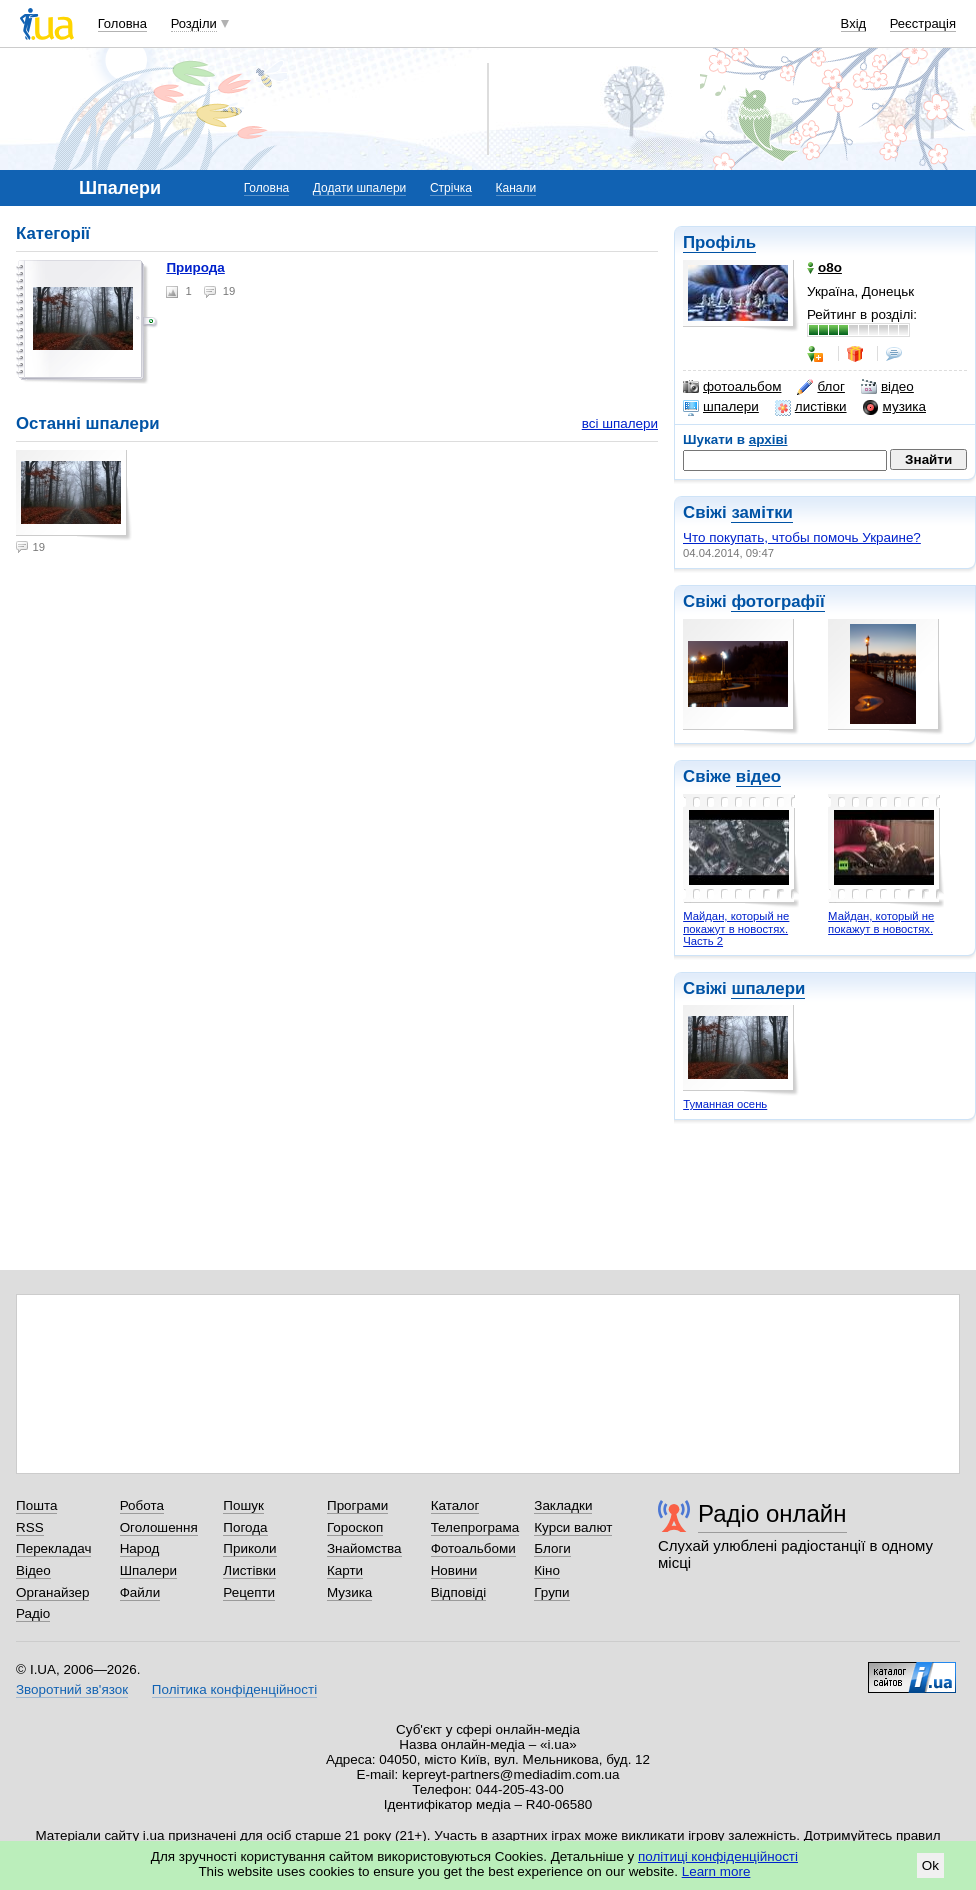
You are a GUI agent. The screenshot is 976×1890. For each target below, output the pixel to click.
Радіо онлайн (772, 1513)
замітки (762, 512)
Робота (142, 1505)
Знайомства (364, 1548)
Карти (345, 1570)
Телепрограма (475, 1527)
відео (887, 387)
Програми (357, 1505)
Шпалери (148, 1570)
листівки (811, 407)
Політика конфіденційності (234, 1689)
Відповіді (459, 1592)
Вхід (854, 23)
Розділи (194, 23)
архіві (768, 439)
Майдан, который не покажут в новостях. (881, 922)
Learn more (716, 1871)
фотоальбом (732, 387)
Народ (140, 1548)
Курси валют (573, 1527)
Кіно (547, 1570)
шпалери (721, 407)
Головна (122, 23)
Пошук (243, 1505)
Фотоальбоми (473, 1548)
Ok (930, 1865)
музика (894, 407)
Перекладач (53, 1548)
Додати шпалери (359, 188)
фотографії (777, 601)
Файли (140, 1592)
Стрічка (451, 188)
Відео (33, 1570)
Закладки (563, 1505)
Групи (551, 1592)
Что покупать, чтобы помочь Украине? (802, 537)
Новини (454, 1570)
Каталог (455, 1505)
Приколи (249, 1548)
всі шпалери (620, 423)
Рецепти (249, 1592)
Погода (245, 1527)
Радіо (33, 1613)
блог (820, 387)
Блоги (552, 1548)
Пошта (36, 1505)
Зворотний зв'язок (72, 1689)
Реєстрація (923, 23)
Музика (349, 1592)
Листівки (249, 1570)
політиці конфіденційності (718, 1856)
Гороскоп (355, 1527)
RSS (30, 1527)
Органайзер (52, 1592)
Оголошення (159, 1527)
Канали (516, 188)
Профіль (719, 242)
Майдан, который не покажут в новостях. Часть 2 (736, 928)
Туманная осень (725, 1104)
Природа (195, 267)
